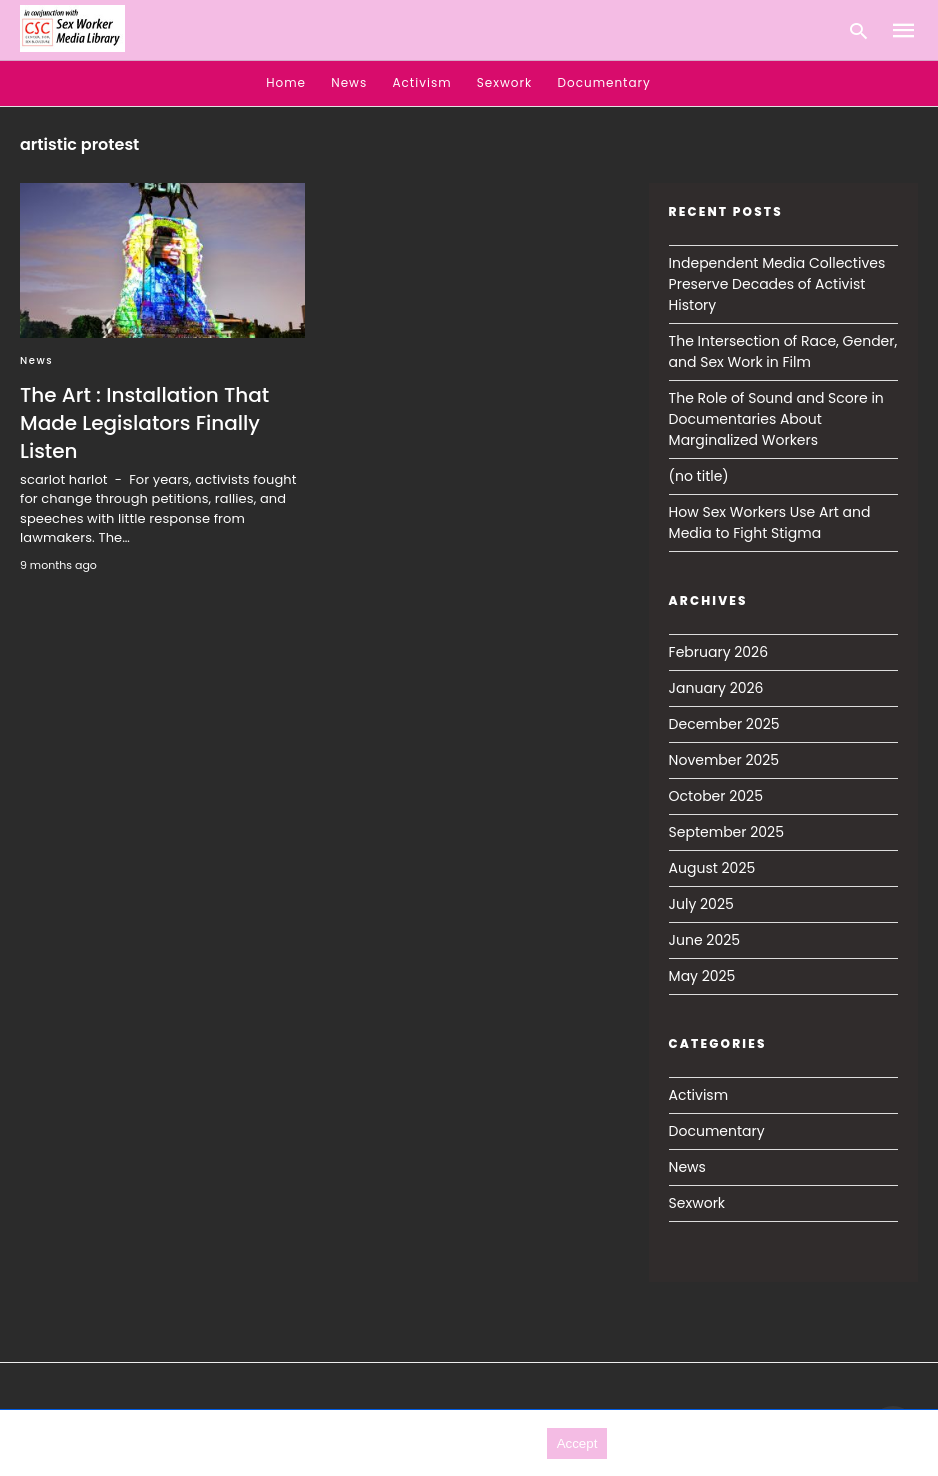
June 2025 (704, 940)
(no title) (699, 476)
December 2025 (724, 724)
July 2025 (701, 904)
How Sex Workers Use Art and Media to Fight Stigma (770, 522)
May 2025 (702, 976)
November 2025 (724, 760)
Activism (422, 82)
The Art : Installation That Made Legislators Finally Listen (144, 423)
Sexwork (504, 82)
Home (286, 82)
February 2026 (718, 652)
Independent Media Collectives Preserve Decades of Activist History (777, 284)
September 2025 (726, 832)
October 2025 (716, 796)
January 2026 (716, 688)
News (349, 82)
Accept (577, 1443)
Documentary (604, 82)
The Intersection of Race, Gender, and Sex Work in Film (783, 351)
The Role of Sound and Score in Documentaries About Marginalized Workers (776, 419)
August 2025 (712, 868)
